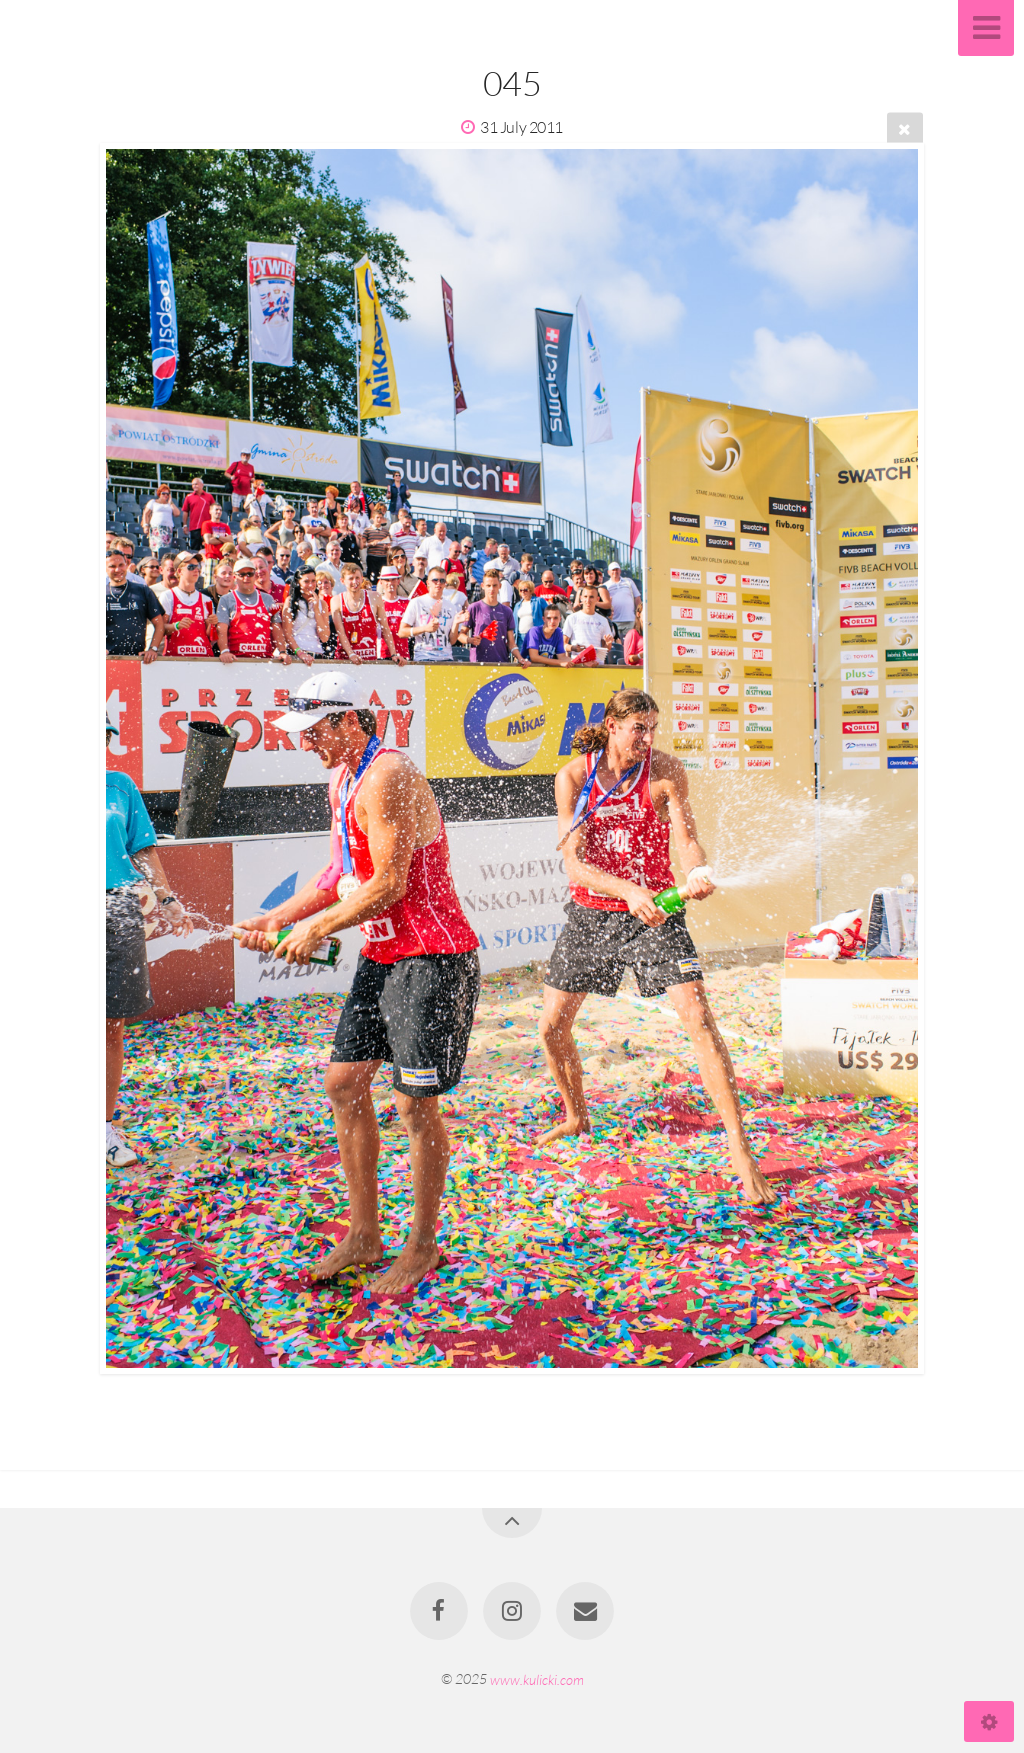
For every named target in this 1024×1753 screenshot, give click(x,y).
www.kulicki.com (537, 1678)
